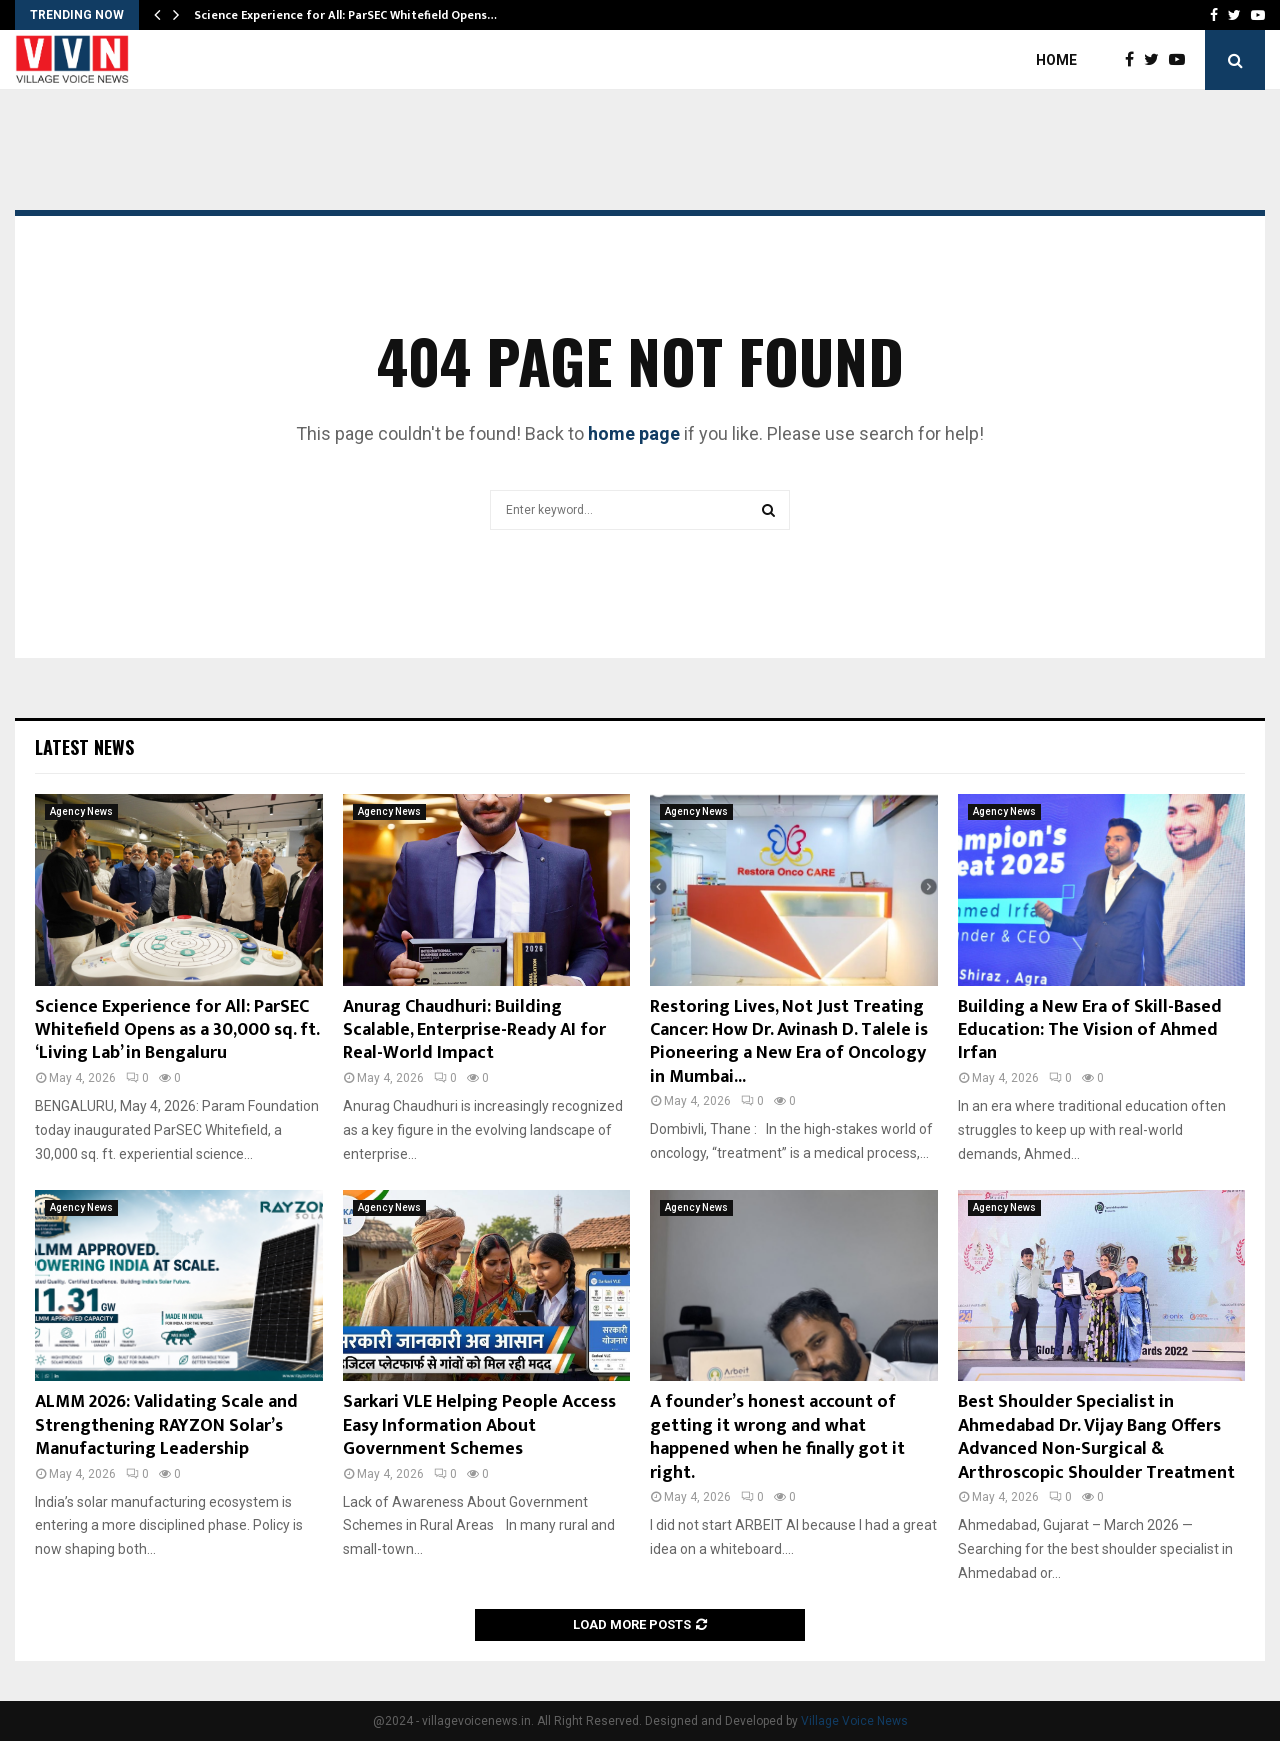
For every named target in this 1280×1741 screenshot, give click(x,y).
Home (1056, 60)
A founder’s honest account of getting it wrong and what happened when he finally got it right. (777, 1437)
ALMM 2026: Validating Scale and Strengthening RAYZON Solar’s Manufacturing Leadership (166, 1425)
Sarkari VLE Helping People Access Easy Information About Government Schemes (479, 1425)
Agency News (81, 811)
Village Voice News (854, 1721)
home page (634, 433)
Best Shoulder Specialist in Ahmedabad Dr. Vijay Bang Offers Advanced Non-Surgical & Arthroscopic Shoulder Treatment (1096, 1437)
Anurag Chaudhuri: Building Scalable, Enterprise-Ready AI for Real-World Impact (474, 1030)
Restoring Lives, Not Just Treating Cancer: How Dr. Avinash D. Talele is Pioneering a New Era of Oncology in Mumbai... (789, 1042)
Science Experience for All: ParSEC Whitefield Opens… (345, 15)
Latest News (84, 747)
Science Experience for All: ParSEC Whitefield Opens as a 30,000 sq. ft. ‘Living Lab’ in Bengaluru (177, 1030)
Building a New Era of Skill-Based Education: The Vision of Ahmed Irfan (1090, 1030)
